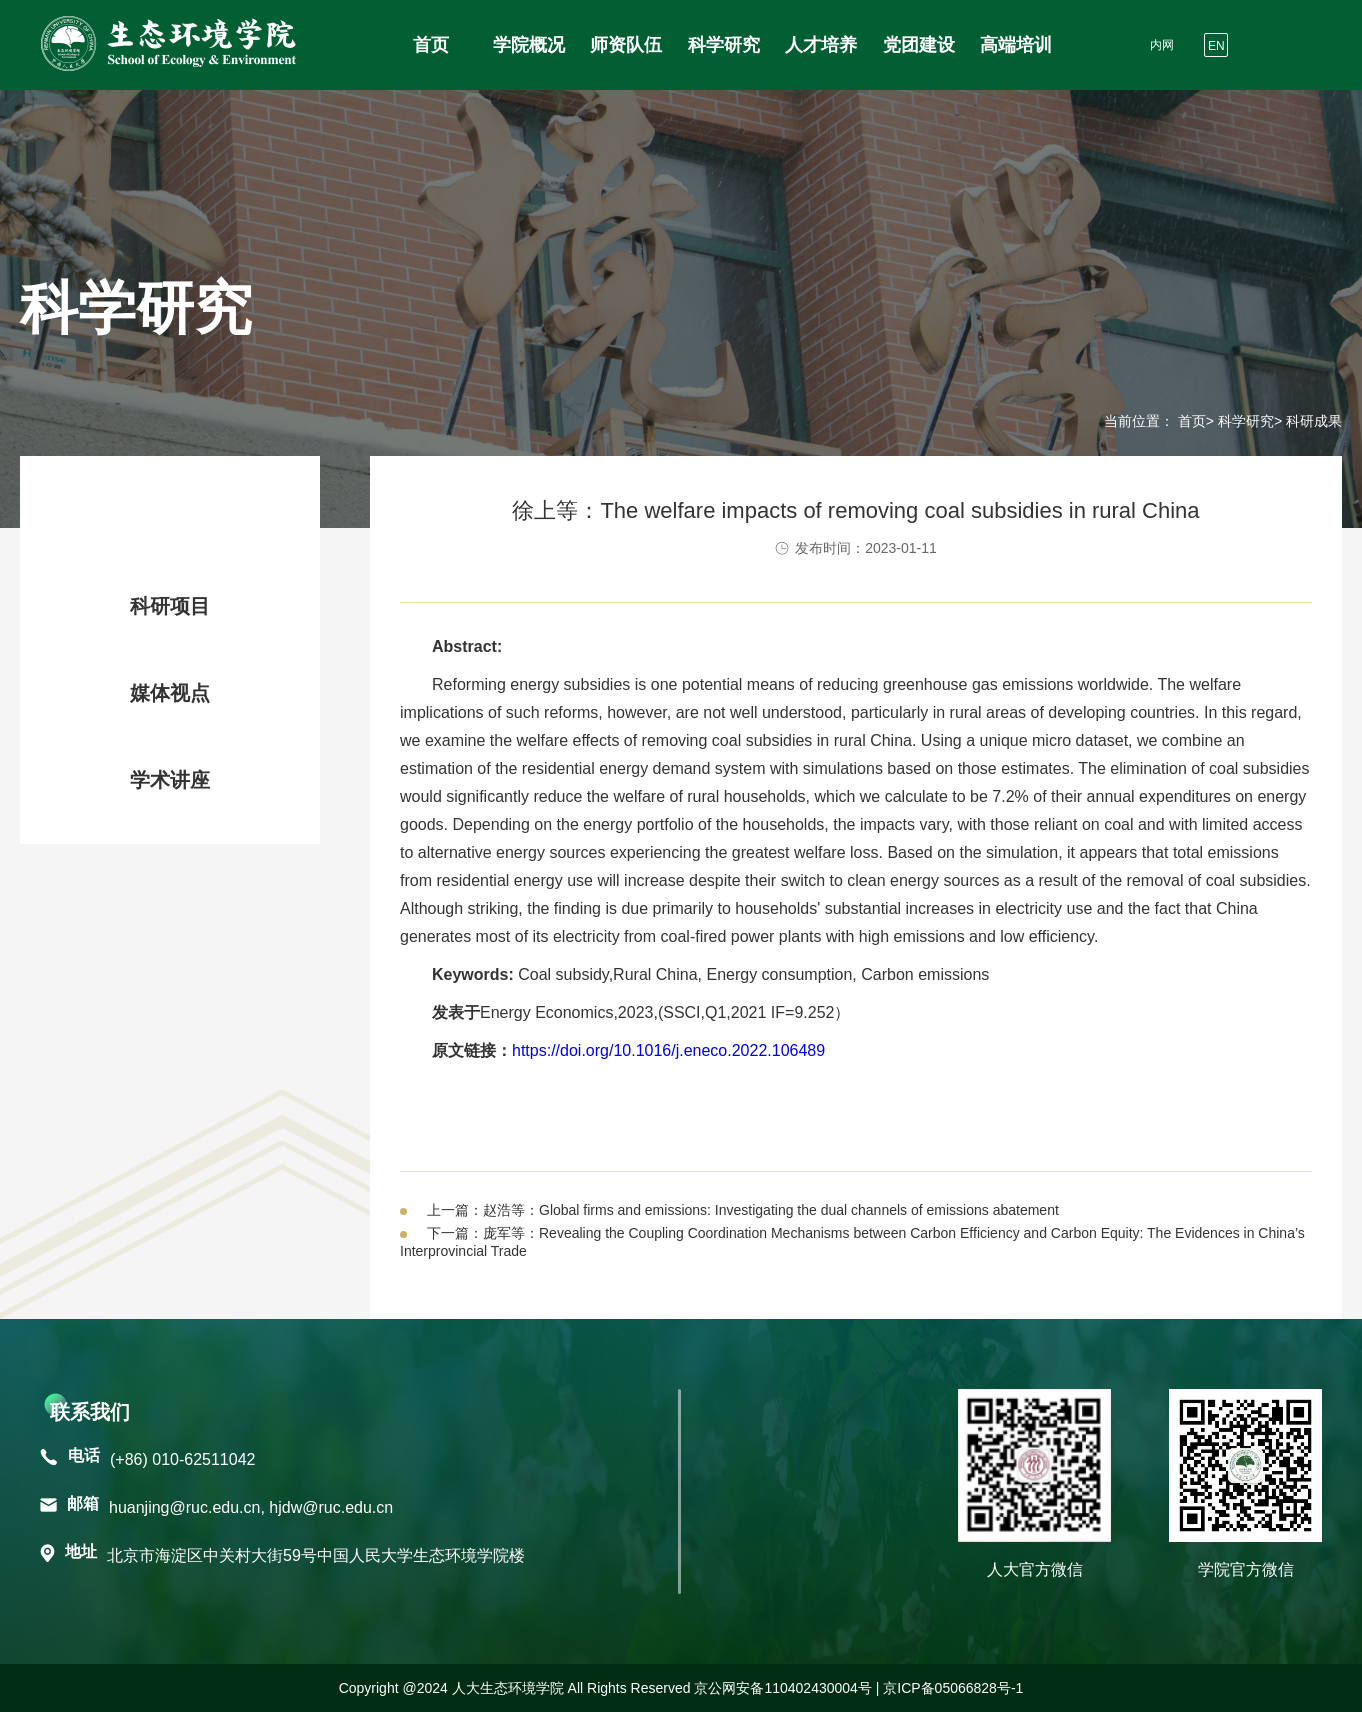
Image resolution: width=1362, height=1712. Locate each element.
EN (1216, 46)
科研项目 (170, 606)
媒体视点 (170, 693)
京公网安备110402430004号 (782, 1688)
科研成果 (179, 519)
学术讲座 (170, 780)
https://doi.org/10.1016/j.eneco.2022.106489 (668, 1050)
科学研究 (724, 45)
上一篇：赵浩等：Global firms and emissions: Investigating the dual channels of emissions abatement (743, 1210)
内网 (1162, 45)
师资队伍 (626, 45)
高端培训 (1016, 45)
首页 (431, 45)
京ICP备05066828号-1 (953, 1688)
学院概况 (529, 45)
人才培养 (821, 45)
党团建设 (919, 45)
